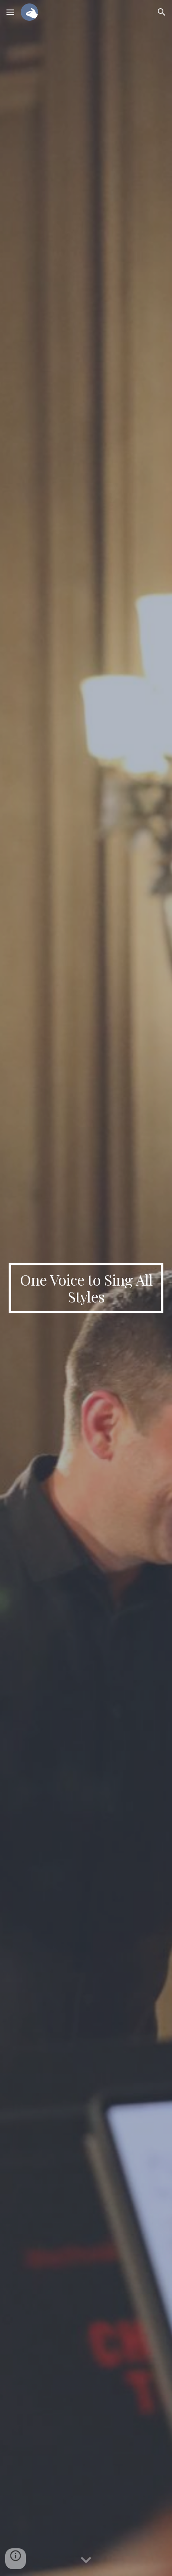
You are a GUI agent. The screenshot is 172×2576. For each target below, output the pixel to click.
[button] (10, 12)
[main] (86, 1288)
